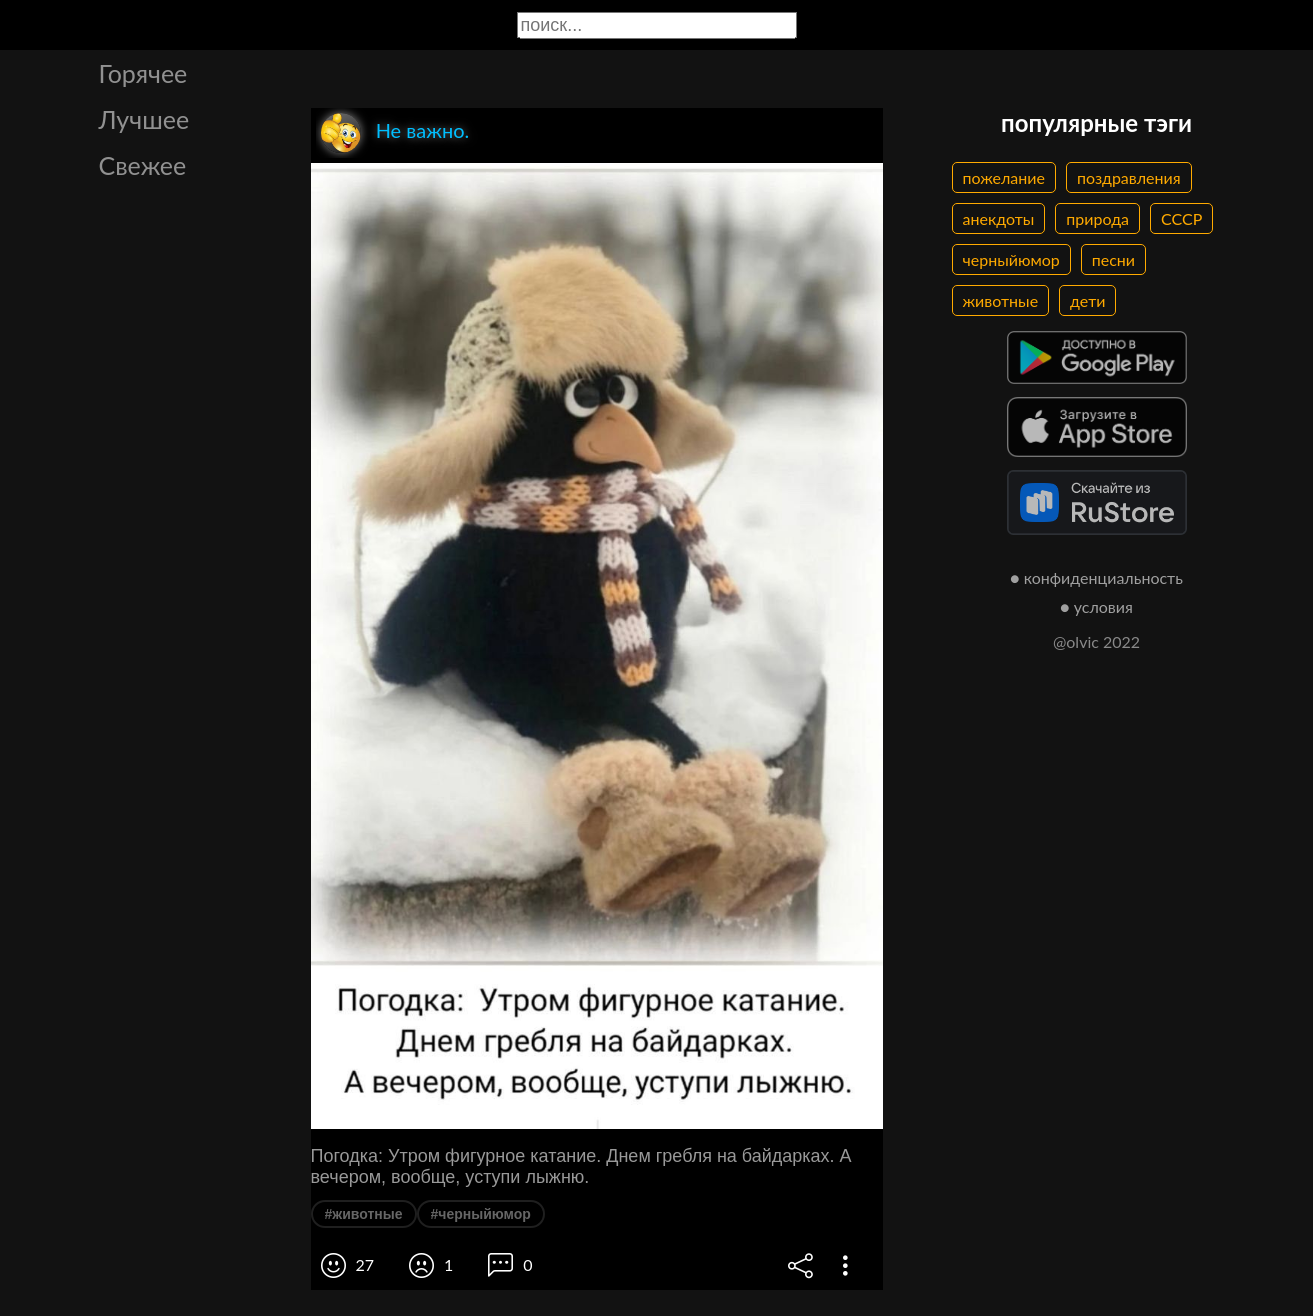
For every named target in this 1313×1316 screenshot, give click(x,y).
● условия (1096, 606)
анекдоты (999, 218)
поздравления (1129, 177)
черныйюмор (1011, 259)
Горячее (143, 73)
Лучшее (144, 119)
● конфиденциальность (1096, 577)
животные (1001, 300)
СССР (1181, 218)
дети (1087, 300)
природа (1097, 218)
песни (1113, 259)
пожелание (1004, 177)
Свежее (143, 165)
